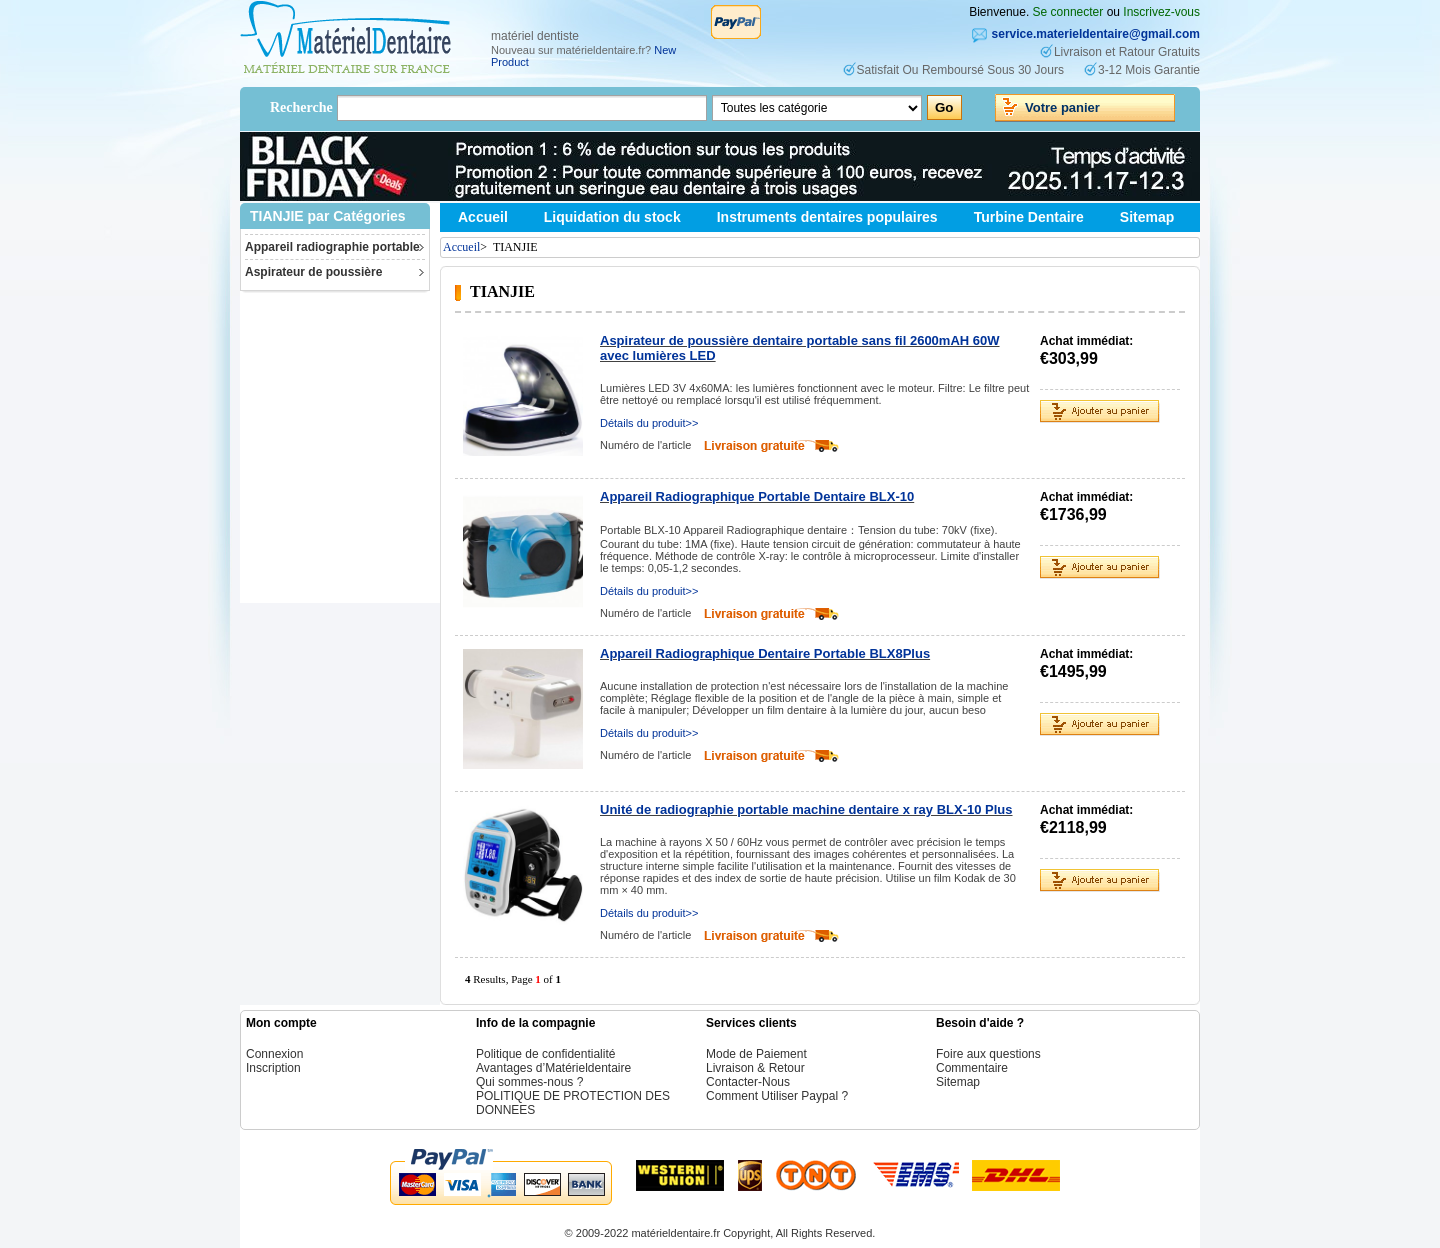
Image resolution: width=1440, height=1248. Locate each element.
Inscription (273, 1068)
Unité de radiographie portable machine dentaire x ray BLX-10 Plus (806, 809)
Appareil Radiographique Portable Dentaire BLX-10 (757, 496)
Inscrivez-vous (1161, 12)
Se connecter (1068, 12)
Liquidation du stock (612, 217)
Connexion (274, 1054)
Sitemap (1147, 217)
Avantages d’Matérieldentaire (553, 1068)
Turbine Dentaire (1029, 217)
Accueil (483, 217)
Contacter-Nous (748, 1082)
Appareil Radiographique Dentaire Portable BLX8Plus (765, 653)
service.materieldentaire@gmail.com (1096, 34)
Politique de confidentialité (545, 1054)
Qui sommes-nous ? (529, 1082)
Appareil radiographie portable (332, 247)
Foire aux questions (988, 1054)
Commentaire (972, 1068)
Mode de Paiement (756, 1054)
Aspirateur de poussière (313, 272)
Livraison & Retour (755, 1068)
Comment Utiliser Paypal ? (777, 1096)
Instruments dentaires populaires (827, 217)
